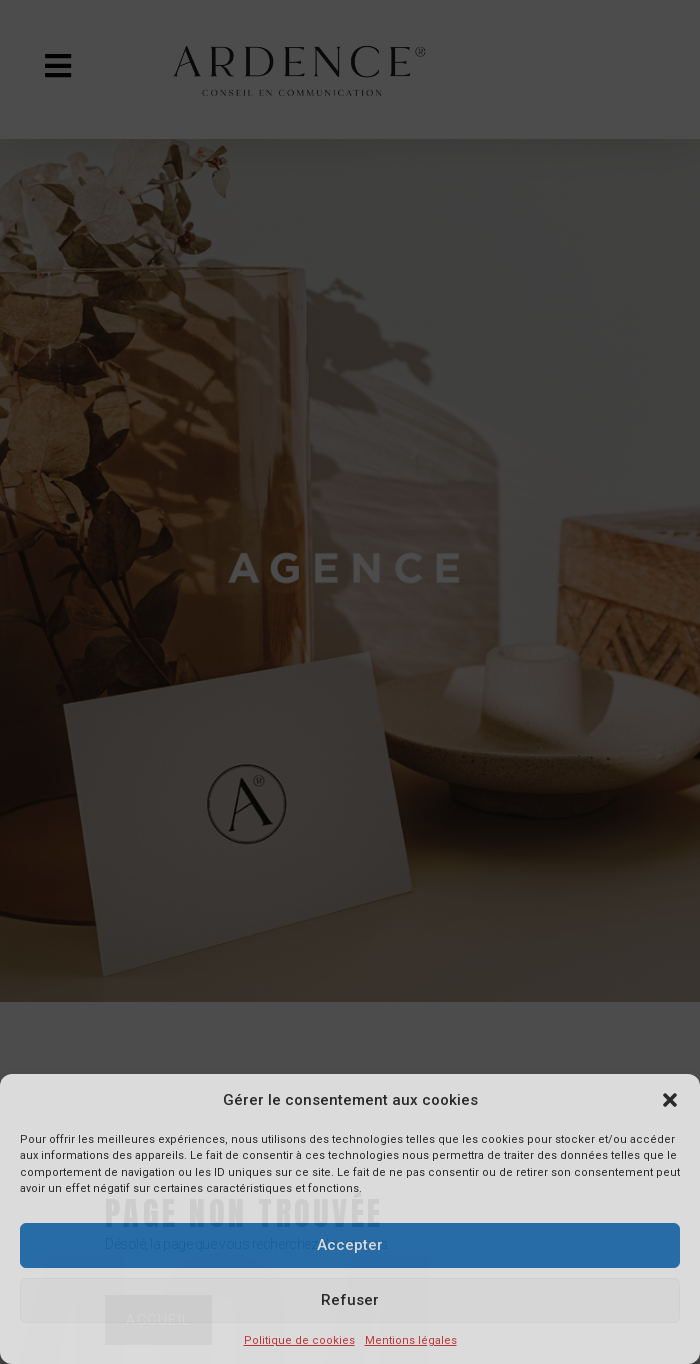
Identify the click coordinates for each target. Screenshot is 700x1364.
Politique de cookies (299, 1340)
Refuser (350, 1300)
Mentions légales (411, 1340)
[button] (670, 1100)
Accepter (350, 1245)
